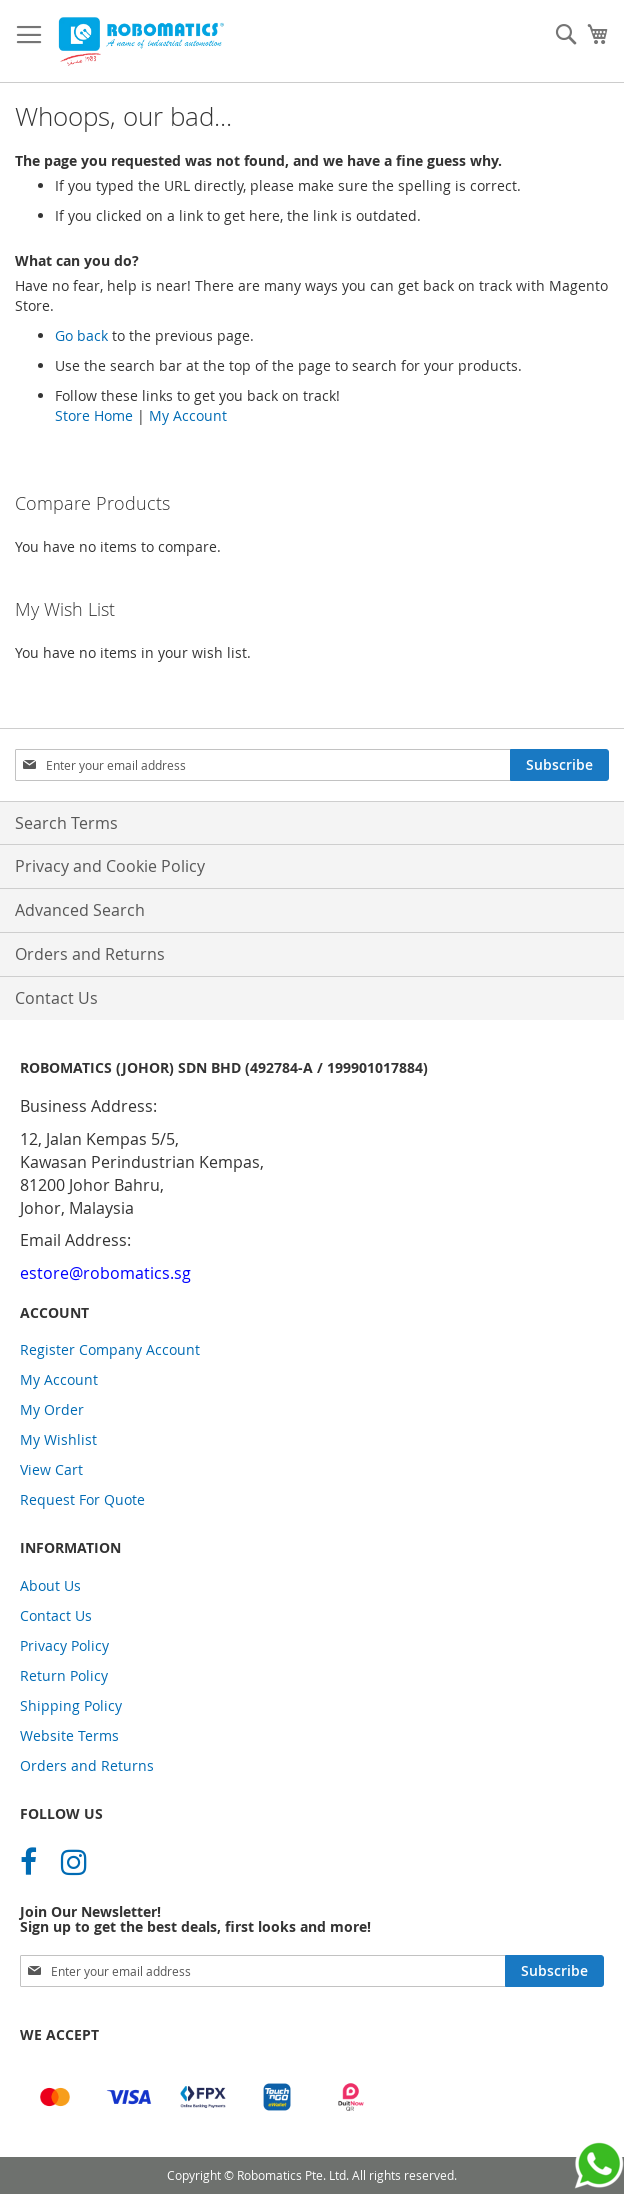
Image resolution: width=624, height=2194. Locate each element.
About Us (50, 1585)
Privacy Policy (64, 1645)
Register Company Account (110, 1349)
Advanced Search (80, 910)
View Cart (51, 1469)
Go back (81, 335)
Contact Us (56, 998)
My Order (52, 1409)
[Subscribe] (559, 765)
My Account (188, 415)
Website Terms (69, 1735)
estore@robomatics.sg (105, 1273)
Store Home (94, 415)
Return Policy (64, 1675)
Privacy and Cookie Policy (110, 866)
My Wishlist (58, 1439)
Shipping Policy (71, 1705)
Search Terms (66, 823)
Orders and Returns (90, 954)
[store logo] (140, 41)
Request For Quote (82, 1499)
